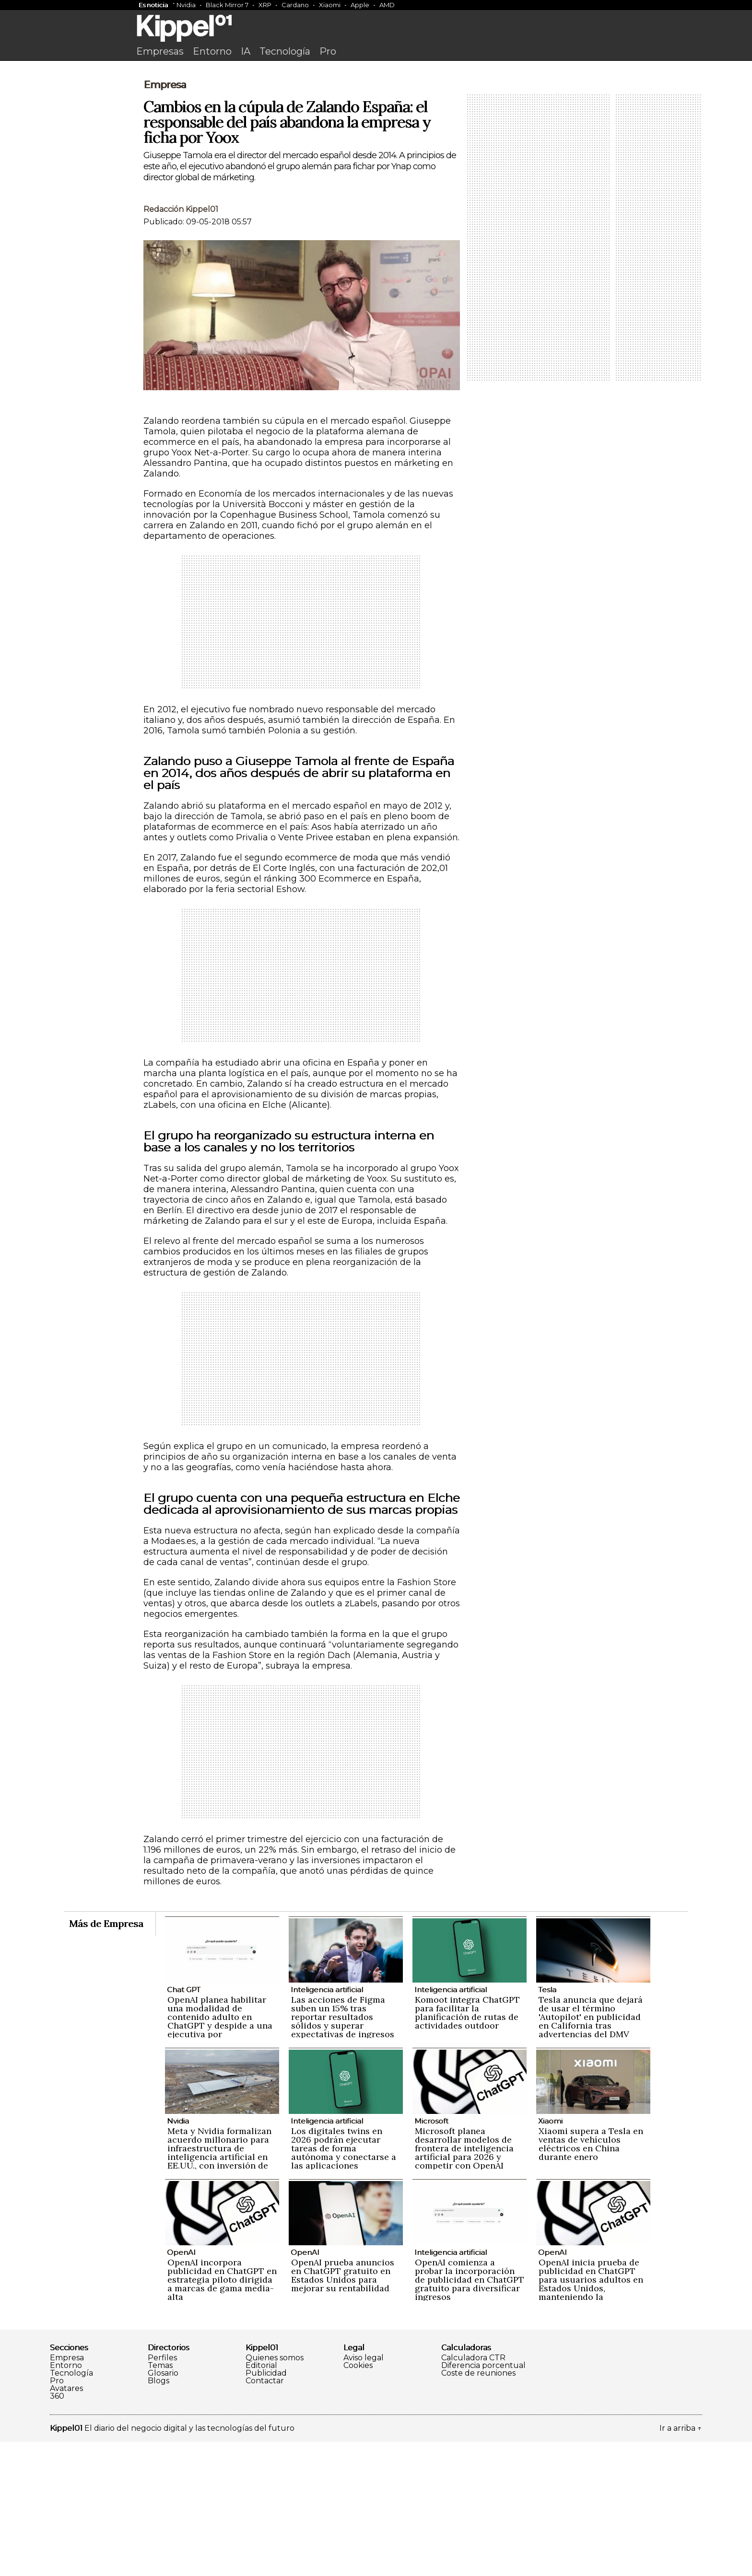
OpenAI (181, 2386)
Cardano (295, 5)
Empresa (164, 219)
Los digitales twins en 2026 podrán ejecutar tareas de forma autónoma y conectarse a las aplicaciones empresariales (343, 2287)
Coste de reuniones (478, 2507)
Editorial (261, 2500)
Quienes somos (275, 2492)
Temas (160, 2500)
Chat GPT (183, 2123)
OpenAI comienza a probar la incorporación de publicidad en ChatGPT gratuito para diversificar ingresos (469, 2414)
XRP (264, 5)
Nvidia (186, 5)
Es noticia (153, 5)
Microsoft (431, 2255)
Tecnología (284, 51)
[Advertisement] (376, 137)
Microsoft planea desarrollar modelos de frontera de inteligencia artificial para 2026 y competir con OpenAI (464, 2282)
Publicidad (266, 2507)
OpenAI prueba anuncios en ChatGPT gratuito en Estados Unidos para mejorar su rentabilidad (342, 2409)
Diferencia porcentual (483, 2500)
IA (245, 51)
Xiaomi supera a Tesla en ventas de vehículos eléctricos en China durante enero (591, 2278)
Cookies (358, 2500)
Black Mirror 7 (227, 5)
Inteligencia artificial (327, 2123)
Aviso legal (363, 2492)
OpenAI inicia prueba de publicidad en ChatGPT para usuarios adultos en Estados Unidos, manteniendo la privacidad (591, 2418)
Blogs (158, 2515)
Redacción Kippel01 (180, 343)
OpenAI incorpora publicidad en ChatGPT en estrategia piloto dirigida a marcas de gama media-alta (222, 2414)
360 (57, 2530)
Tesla (547, 2123)
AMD (387, 5)
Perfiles (162, 2492)
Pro (327, 51)
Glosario (163, 2507)
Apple (360, 5)
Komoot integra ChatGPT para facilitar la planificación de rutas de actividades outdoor (467, 2146)
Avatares (66, 2523)
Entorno (212, 51)
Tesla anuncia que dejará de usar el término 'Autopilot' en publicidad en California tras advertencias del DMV (591, 2151)
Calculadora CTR (473, 2492)
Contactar (265, 2515)
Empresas (160, 51)
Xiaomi (330, 5)
